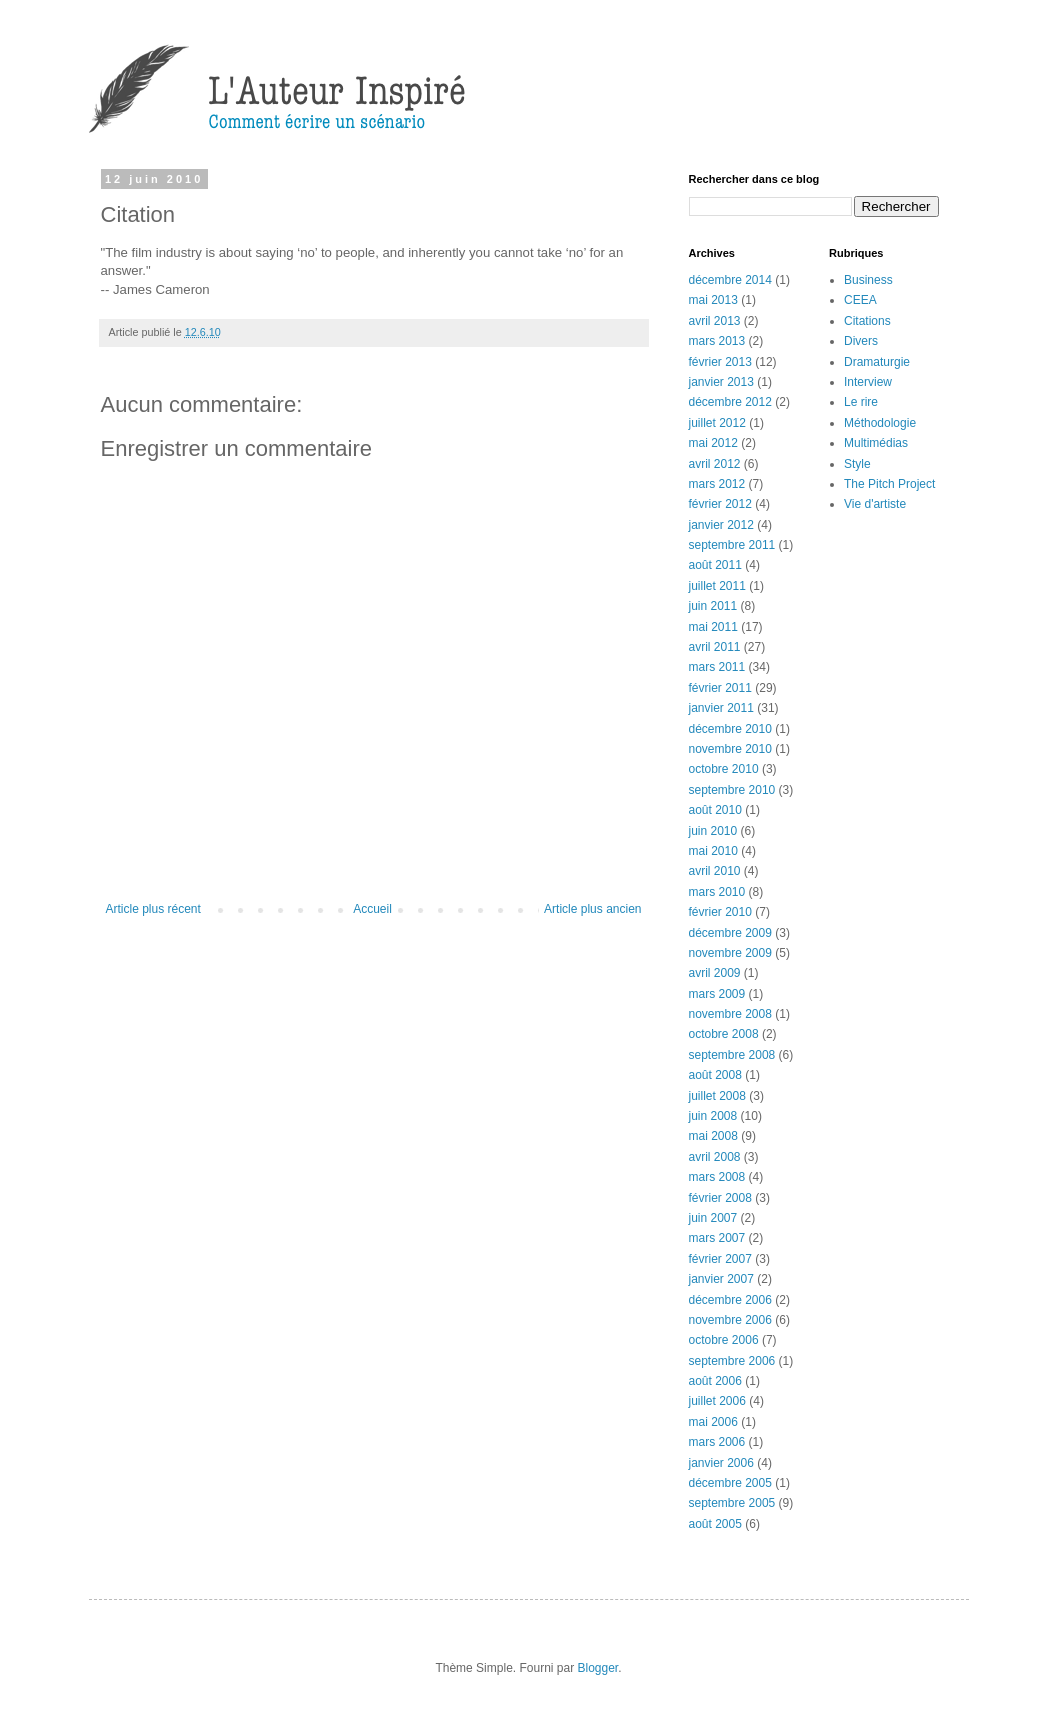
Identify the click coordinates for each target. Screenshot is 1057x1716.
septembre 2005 (732, 1503)
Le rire (861, 402)
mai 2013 (713, 300)
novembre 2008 (730, 1014)
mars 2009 (717, 994)
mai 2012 (713, 443)
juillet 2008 (717, 1096)
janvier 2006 (721, 1463)
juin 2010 (713, 831)
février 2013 (720, 362)
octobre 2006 (724, 1340)
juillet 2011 (717, 586)
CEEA (860, 300)
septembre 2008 (732, 1055)
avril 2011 (715, 647)
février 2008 (720, 1198)
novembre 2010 (730, 749)
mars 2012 (717, 484)
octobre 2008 (724, 1034)
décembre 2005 (730, 1483)
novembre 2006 (730, 1320)
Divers (861, 341)
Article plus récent (153, 909)
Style (857, 464)
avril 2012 (715, 464)
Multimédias (876, 443)
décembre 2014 (730, 280)
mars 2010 (717, 892)
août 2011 (715, 565)
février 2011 (720, 688)
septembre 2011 (732, 545)
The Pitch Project (889, 484)
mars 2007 (717, 1238)
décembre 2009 (730, 933)
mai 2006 (713, 1422)
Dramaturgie (877, 362)
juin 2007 (713, 1218)
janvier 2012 (721, 525)
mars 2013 (717, 341)
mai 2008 (713, 1136)
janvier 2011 (721, 708)
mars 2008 (717, 1177)
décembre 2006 (730, 1300)
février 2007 (720, 1259)
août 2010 (715, 810)
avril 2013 (715, 321)
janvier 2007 (721, 1279)
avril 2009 (715, 973)
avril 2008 (715, 1157)
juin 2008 (713, 1116)
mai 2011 (713, 627)
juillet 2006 (717, 1401)
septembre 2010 (732, 790)
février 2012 (720, 504)
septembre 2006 (732, 1361)
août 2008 (715, 1075)
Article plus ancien (592, 909)
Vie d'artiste (875, 504)
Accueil (372, 909)
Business (868, 280)
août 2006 (715, 1381)
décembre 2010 (730, 729)
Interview (868, 382)
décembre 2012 (730, 402)
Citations (867, 321)
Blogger (598, 1668)
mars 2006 (717, 1442)
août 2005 (715, 1524)
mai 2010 (713, 851)
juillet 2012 (717, 423)
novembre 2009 (730, 953)
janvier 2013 (721, 382)
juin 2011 (713, 606)
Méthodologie (880, 423)
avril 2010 (715, 871)
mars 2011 (717, 667)
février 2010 (720, 912)
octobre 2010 (724, 769)
